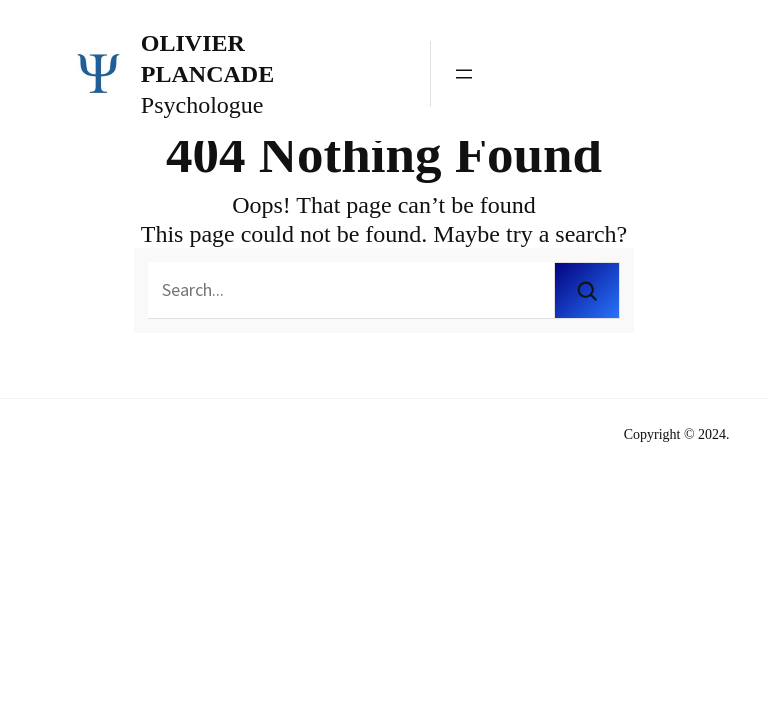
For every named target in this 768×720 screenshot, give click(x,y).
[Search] (587, 290)
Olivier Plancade (207, 58)
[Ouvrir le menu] (464, 74)
